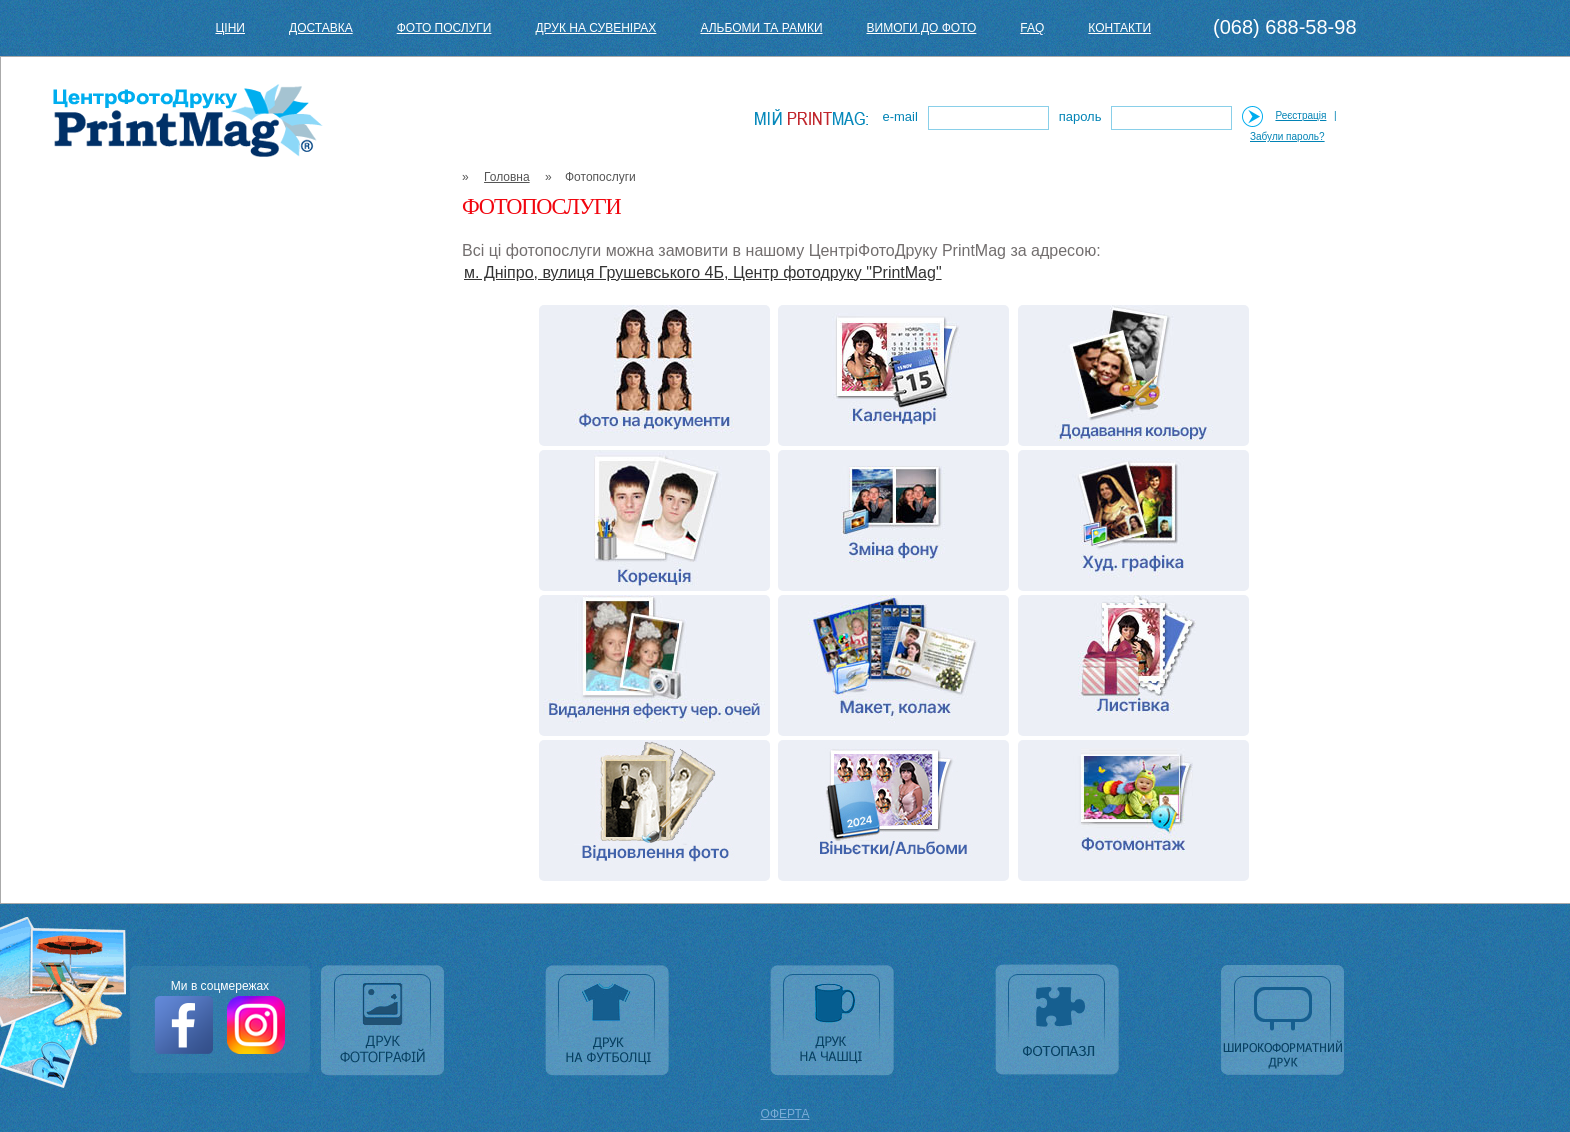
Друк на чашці (834, 1022)
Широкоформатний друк (1284, 1022)
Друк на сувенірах (595, 28)
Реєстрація (1300, 115)
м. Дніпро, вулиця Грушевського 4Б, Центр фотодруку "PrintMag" (703, 272)
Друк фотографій (384, 1022)
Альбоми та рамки (761, 28)
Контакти (1119, 28)
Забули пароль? (1287, 136)
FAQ (1032, 28)
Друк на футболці (609, 1022)
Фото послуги (444, 28)
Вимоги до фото (922, 28)
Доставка (321, 28)
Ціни (230, 28)
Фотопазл (1059, 1022)
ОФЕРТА (785, 1114)
